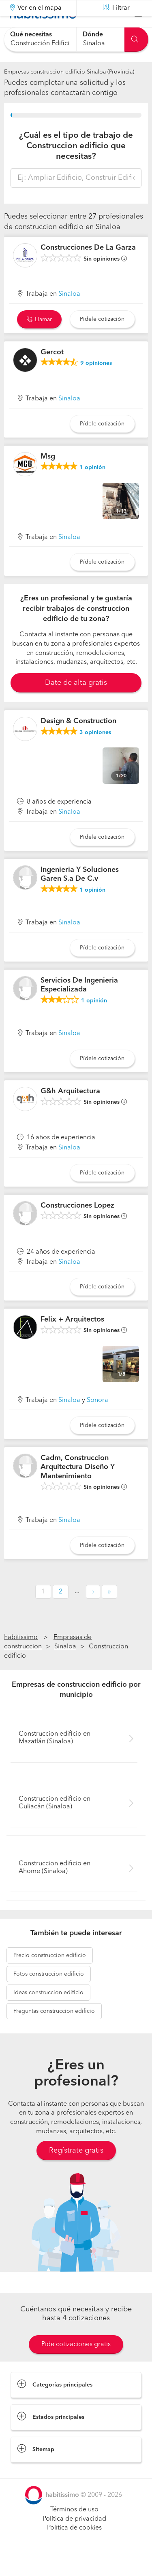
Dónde (93, 35)
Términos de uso (74, 2530)
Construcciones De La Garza (88, 267)
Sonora (97, 1420)
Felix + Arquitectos (72, 1339)
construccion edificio (49, 1975)
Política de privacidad (74, 2539)
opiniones (96, 383)
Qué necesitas (31, 35)
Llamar (39, 340)
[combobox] (40, 39)
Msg (48, 476)
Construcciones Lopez (77, 1225)
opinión (92, 487)
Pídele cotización (102, 339)
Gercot (52, 372)
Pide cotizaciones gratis (76, 2364)
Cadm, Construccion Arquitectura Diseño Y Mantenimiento (78, 1487)
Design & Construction (78, 741)
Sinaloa (69, 314)
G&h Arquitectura (70, 1111)
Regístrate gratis (76, 2170)
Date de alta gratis (76, 703)
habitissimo (21, 1657)
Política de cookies (74, 2548)
